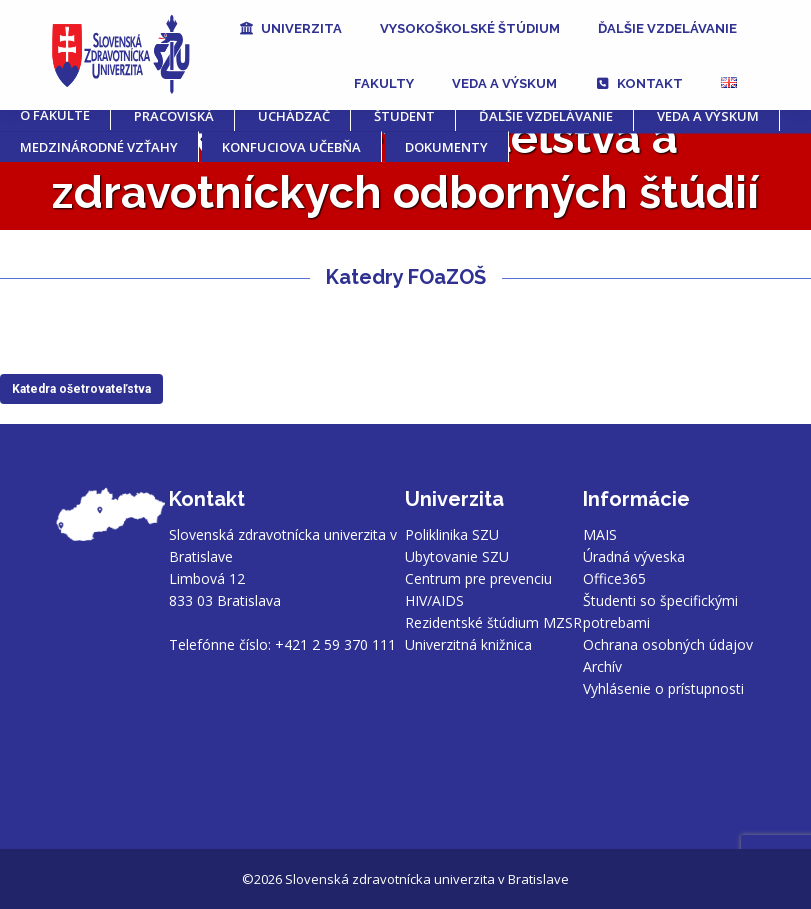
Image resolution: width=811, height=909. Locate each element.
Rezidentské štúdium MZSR (493, 622)
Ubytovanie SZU (457, 556)
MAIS (600, 534)
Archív (602, 666)
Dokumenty (446, 147)
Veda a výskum (708, 116)
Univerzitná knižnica (468, 644)
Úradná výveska (634, 556)
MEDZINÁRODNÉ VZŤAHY (99, 147)
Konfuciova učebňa (291, 147)
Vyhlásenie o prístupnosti (663, 688)
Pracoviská (174, 116)
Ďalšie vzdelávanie (546, 116)
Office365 (614, 578)
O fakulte (55, 115)
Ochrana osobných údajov (668, 644)
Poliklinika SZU (452, 534)
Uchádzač (294, 116)
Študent (404, 116)
